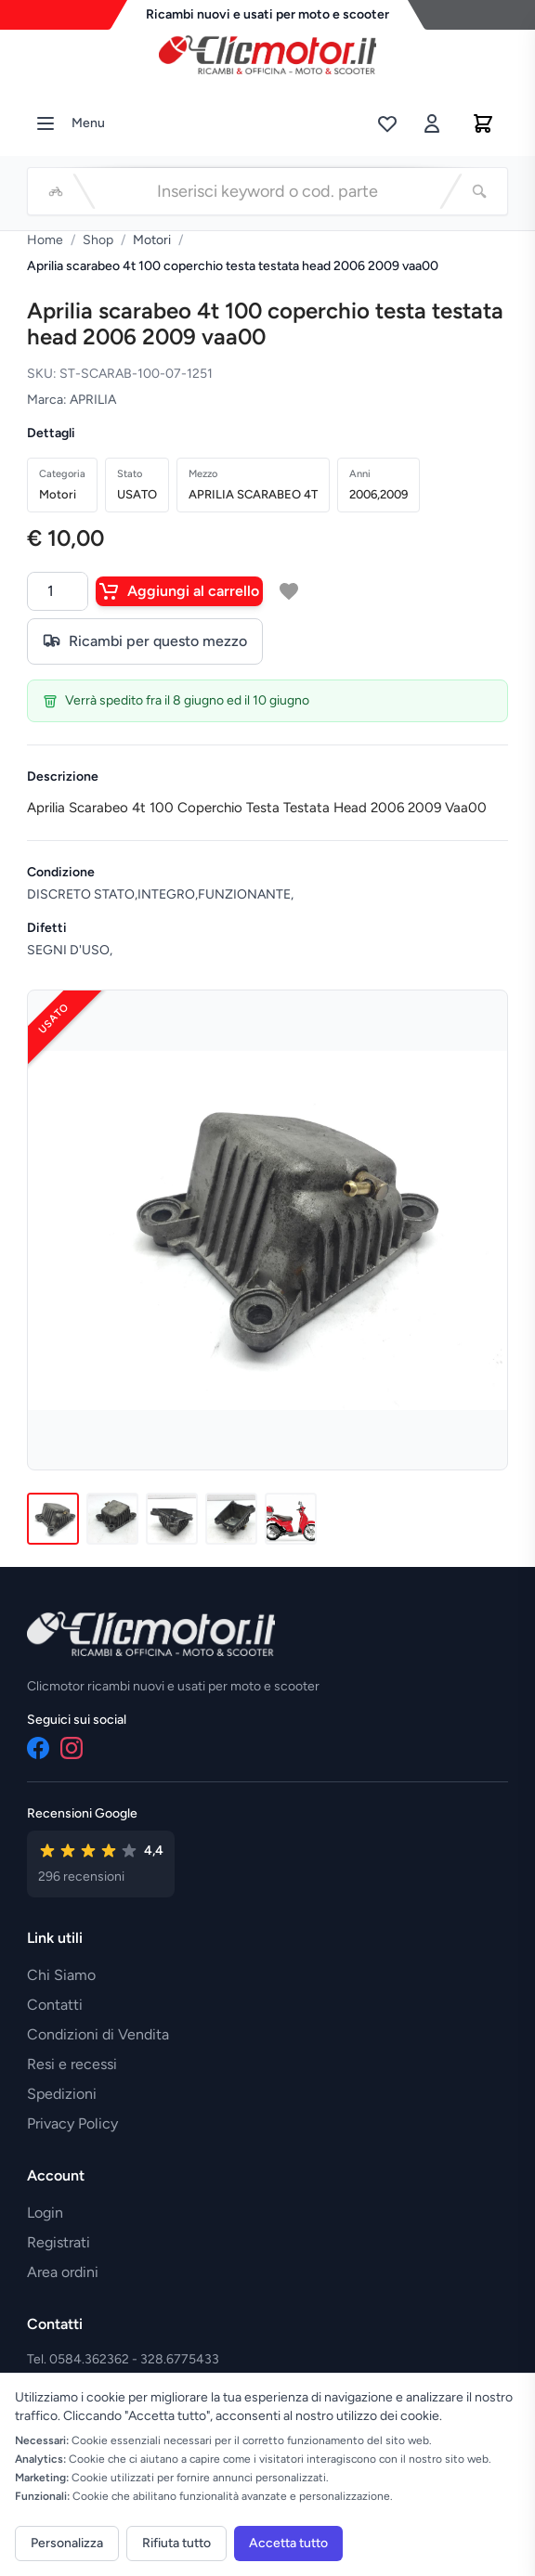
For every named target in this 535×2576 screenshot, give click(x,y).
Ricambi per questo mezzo (145, 641)
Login (45, 2212)
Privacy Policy (72, 2123)
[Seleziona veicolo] (55, 191)
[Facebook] (38, 1748)
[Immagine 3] (172, 1519)
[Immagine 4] (231, 1519)
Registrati (58, 2242)
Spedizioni (62, 2094)
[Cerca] (479, 191)
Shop (98, 240)
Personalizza (67, 2543)
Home (45, 240)
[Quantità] (57, 591)
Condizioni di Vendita (98, 2034)
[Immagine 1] (53, 1519)
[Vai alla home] (267, 50)
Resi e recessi (72, 2064)
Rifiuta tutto (176, 2543)
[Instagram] (71, 1748)
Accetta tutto (288, 2543)
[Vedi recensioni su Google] (101, 1864)
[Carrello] (483, 123)
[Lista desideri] (387, 123)
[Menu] (45, 123)
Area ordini (62, 2272)
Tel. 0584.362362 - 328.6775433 (123, 2359)
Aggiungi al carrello (179, 591)
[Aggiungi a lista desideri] (288, 591)
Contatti (55, 2004)
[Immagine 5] (291, 1519)
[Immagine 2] (112, 1519)
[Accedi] (431, 123)
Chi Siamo (61, 1975)
